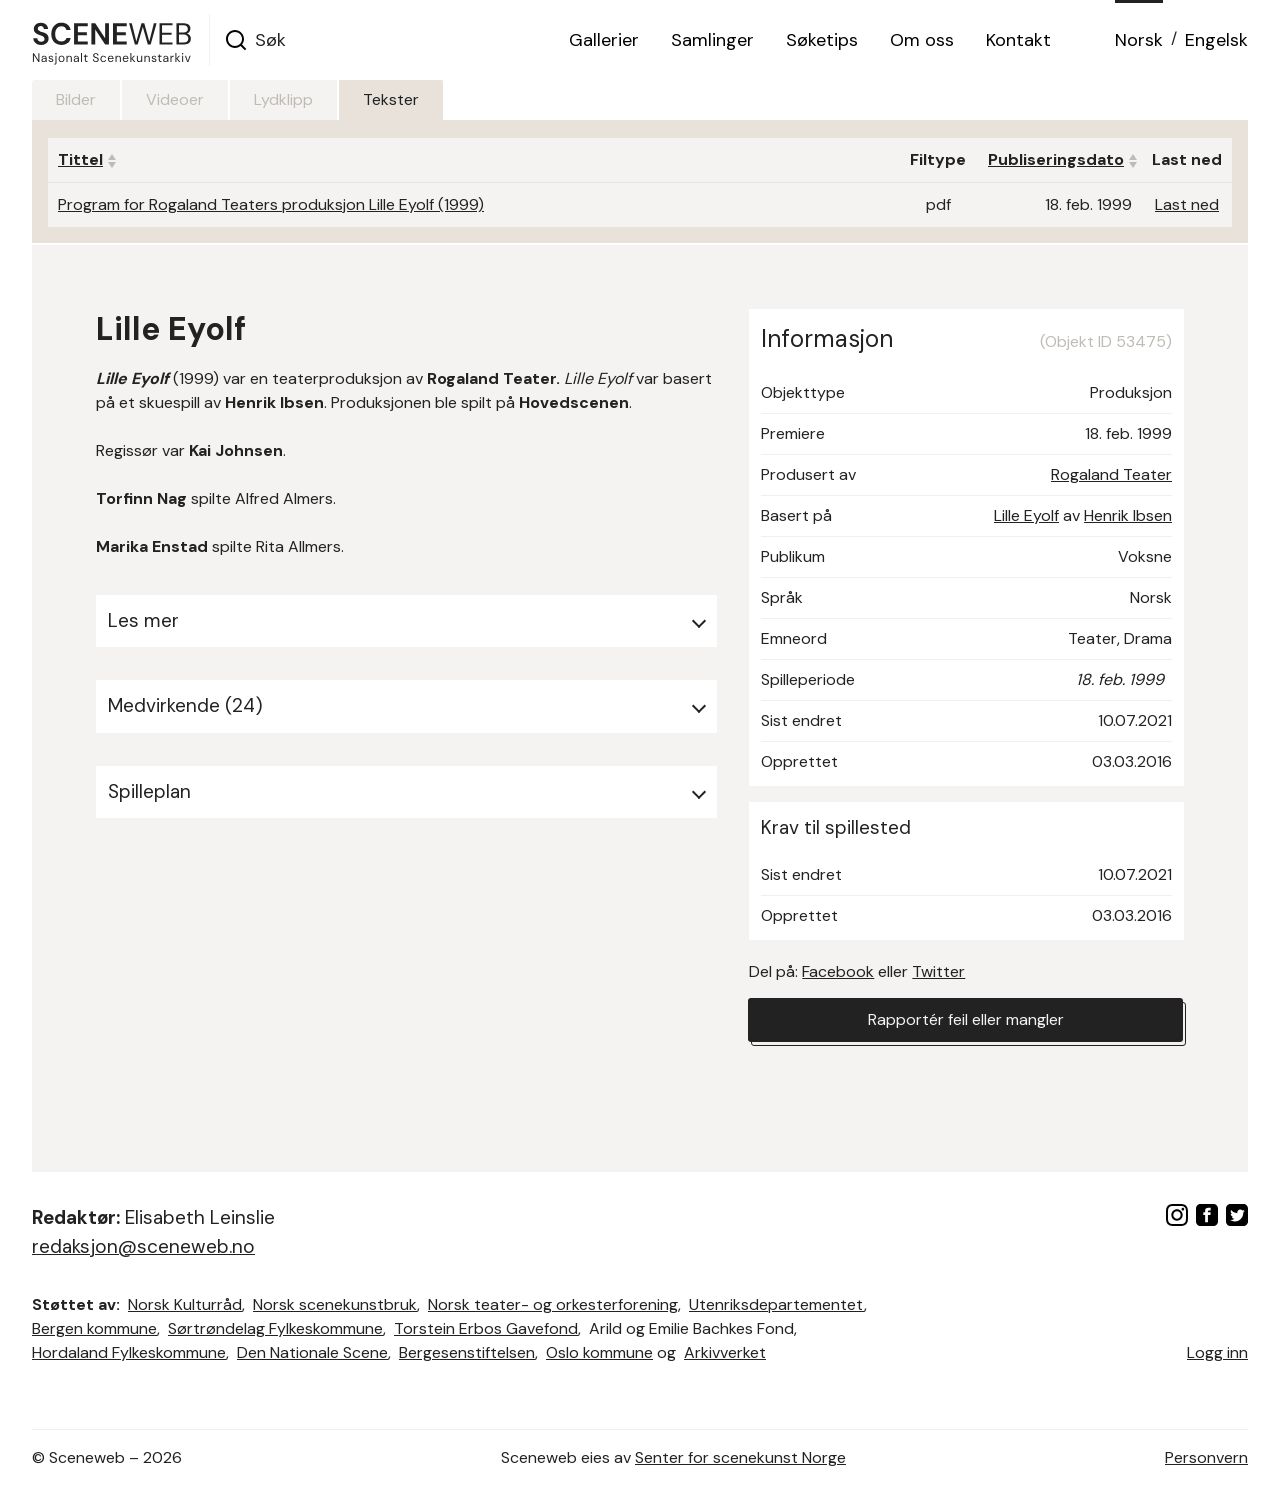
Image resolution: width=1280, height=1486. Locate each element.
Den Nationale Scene (312, 1352)
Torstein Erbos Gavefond (486, 1328)
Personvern (1206, 1457)
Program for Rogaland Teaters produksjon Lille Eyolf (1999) (271, 204)
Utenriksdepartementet (776, 1304)
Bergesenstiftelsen (467, 1352)
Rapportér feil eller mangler (966, 1019)
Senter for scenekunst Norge (740, 1457)
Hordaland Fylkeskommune (129, 1352)
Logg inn (1217, 1352)
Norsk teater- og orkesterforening (553, 1304)
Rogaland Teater (1111, 474)
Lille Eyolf (1026, 515)
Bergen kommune (94, 1328)
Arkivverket (725, 1352)
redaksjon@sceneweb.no (143, 1246)
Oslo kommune (599, 1352)
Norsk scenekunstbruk (335, 1304)
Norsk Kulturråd (185, 1304)
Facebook (838, 971)
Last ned (1187, 204)
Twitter (938, 971)
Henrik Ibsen (1128, 515)
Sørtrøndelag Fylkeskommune (275, 1328)
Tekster (391, 99)
